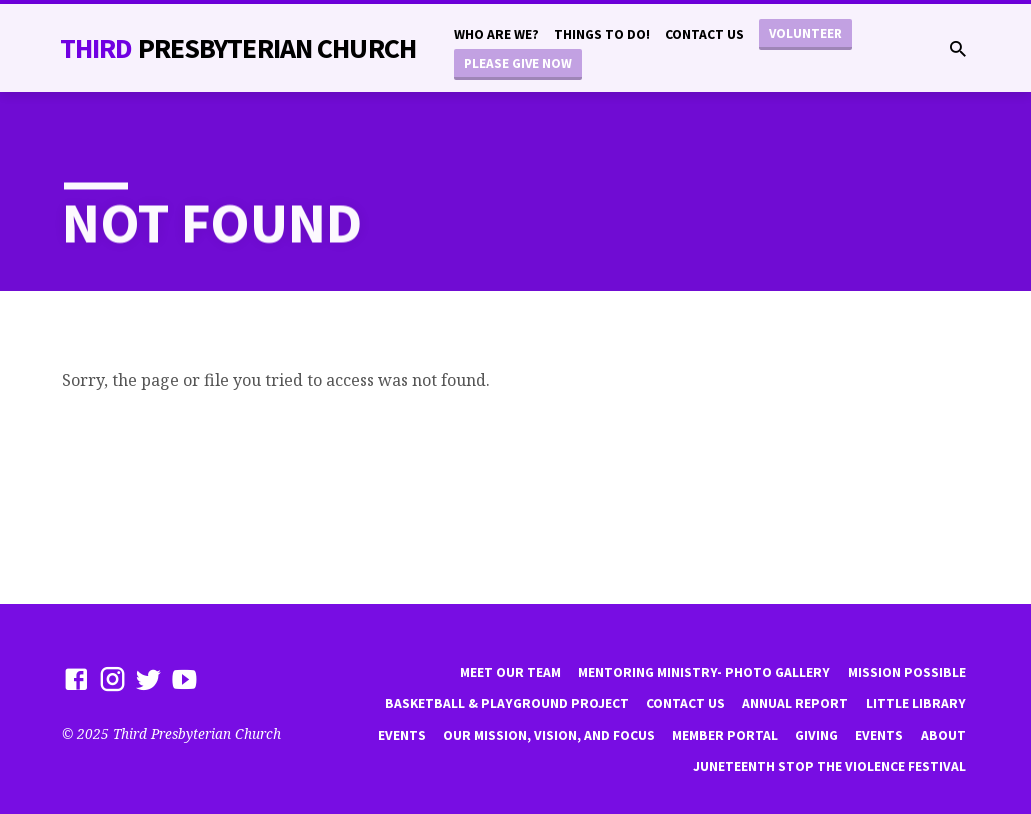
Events (402, 735)
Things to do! (602, 34)
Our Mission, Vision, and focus (549, 735)
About (943, 735)
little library (916, 703)
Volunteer (805, 33)
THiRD (238, 48)
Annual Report (795, 703)
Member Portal (725, 735)
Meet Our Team (510, 672)
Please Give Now (518, 63)
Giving (816, 735)
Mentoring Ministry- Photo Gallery (704, 672)
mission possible (907, 672)
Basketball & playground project (507, 703)
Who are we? (496, 34)
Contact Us (704, 34)
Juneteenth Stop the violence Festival (829, 766)
